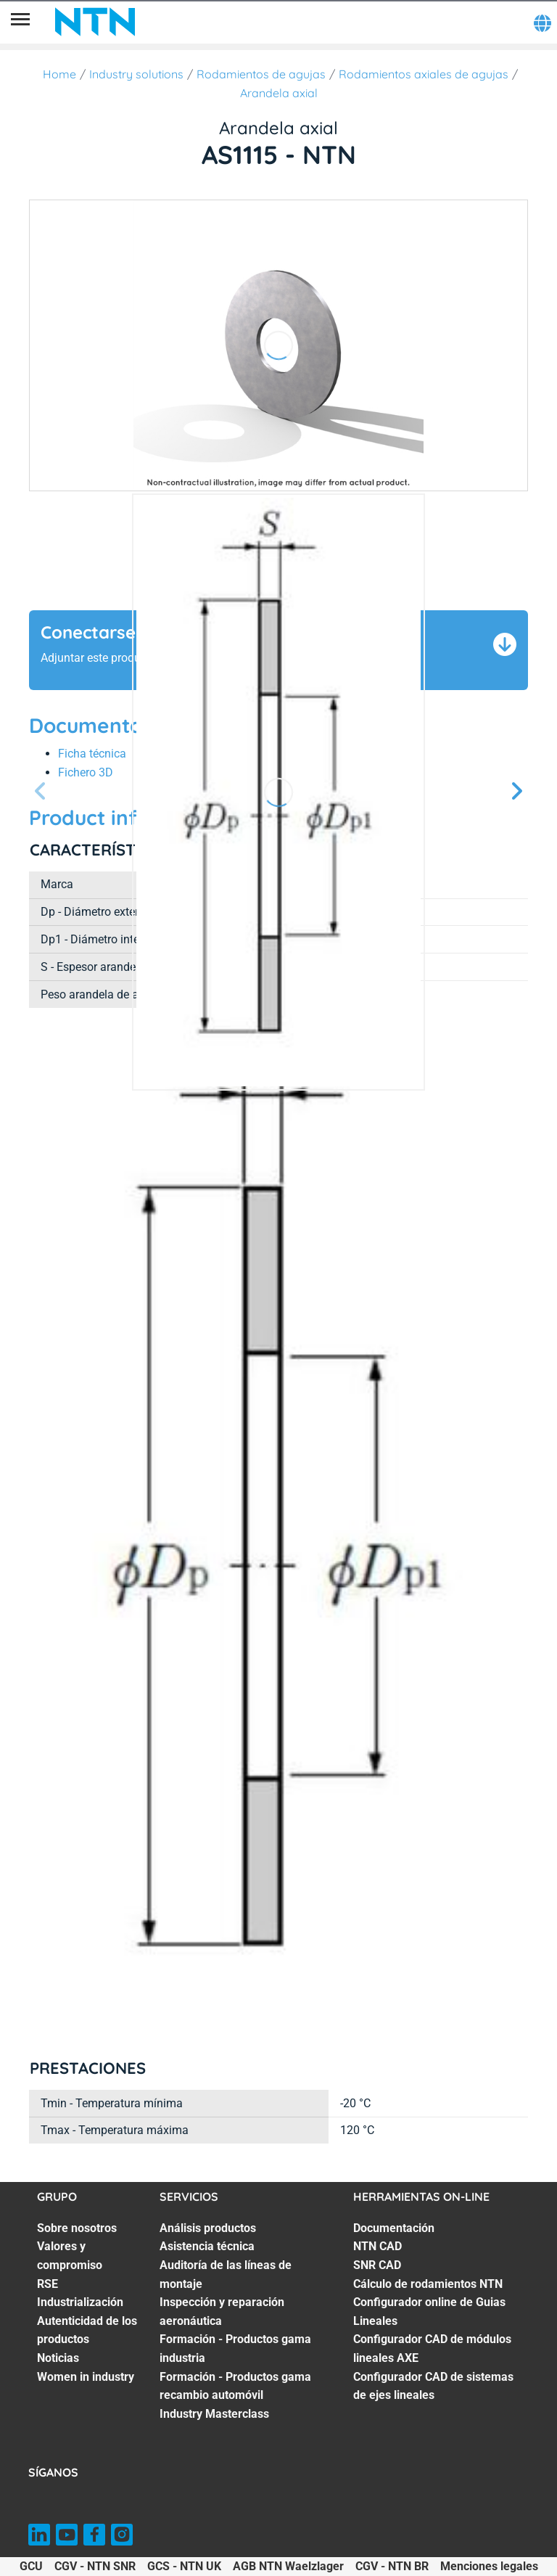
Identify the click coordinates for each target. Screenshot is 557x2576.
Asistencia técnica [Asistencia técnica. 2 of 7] (207, 2246)
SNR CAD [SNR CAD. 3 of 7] (377, 2265)
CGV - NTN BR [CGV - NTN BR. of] (392, 2566)
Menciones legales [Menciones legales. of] (489, 2566)
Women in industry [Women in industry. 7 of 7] (85, 2377)
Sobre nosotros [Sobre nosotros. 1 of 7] (77, 2228)
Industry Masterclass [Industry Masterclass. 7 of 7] (214, 2414)
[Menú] (20, 21)
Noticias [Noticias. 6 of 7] (58, 2358)
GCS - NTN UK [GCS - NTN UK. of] (184, 2566)
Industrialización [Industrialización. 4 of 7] (80, 2302)
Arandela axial (279, 93)
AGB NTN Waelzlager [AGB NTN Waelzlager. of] (288, 2566)
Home (59, 74)
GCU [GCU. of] (31, 2566)
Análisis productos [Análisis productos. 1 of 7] (208, 2228)
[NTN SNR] (95, 21)
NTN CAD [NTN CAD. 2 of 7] (377, 2246)
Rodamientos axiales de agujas (423, 74)
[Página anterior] (40, 792)
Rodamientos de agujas (261, 74)
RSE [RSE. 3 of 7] (47, 2284)
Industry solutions (136, 74)
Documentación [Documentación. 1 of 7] (393, 2228)
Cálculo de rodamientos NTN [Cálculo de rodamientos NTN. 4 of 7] (428, 2284)
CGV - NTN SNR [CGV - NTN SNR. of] (95, 2566)
